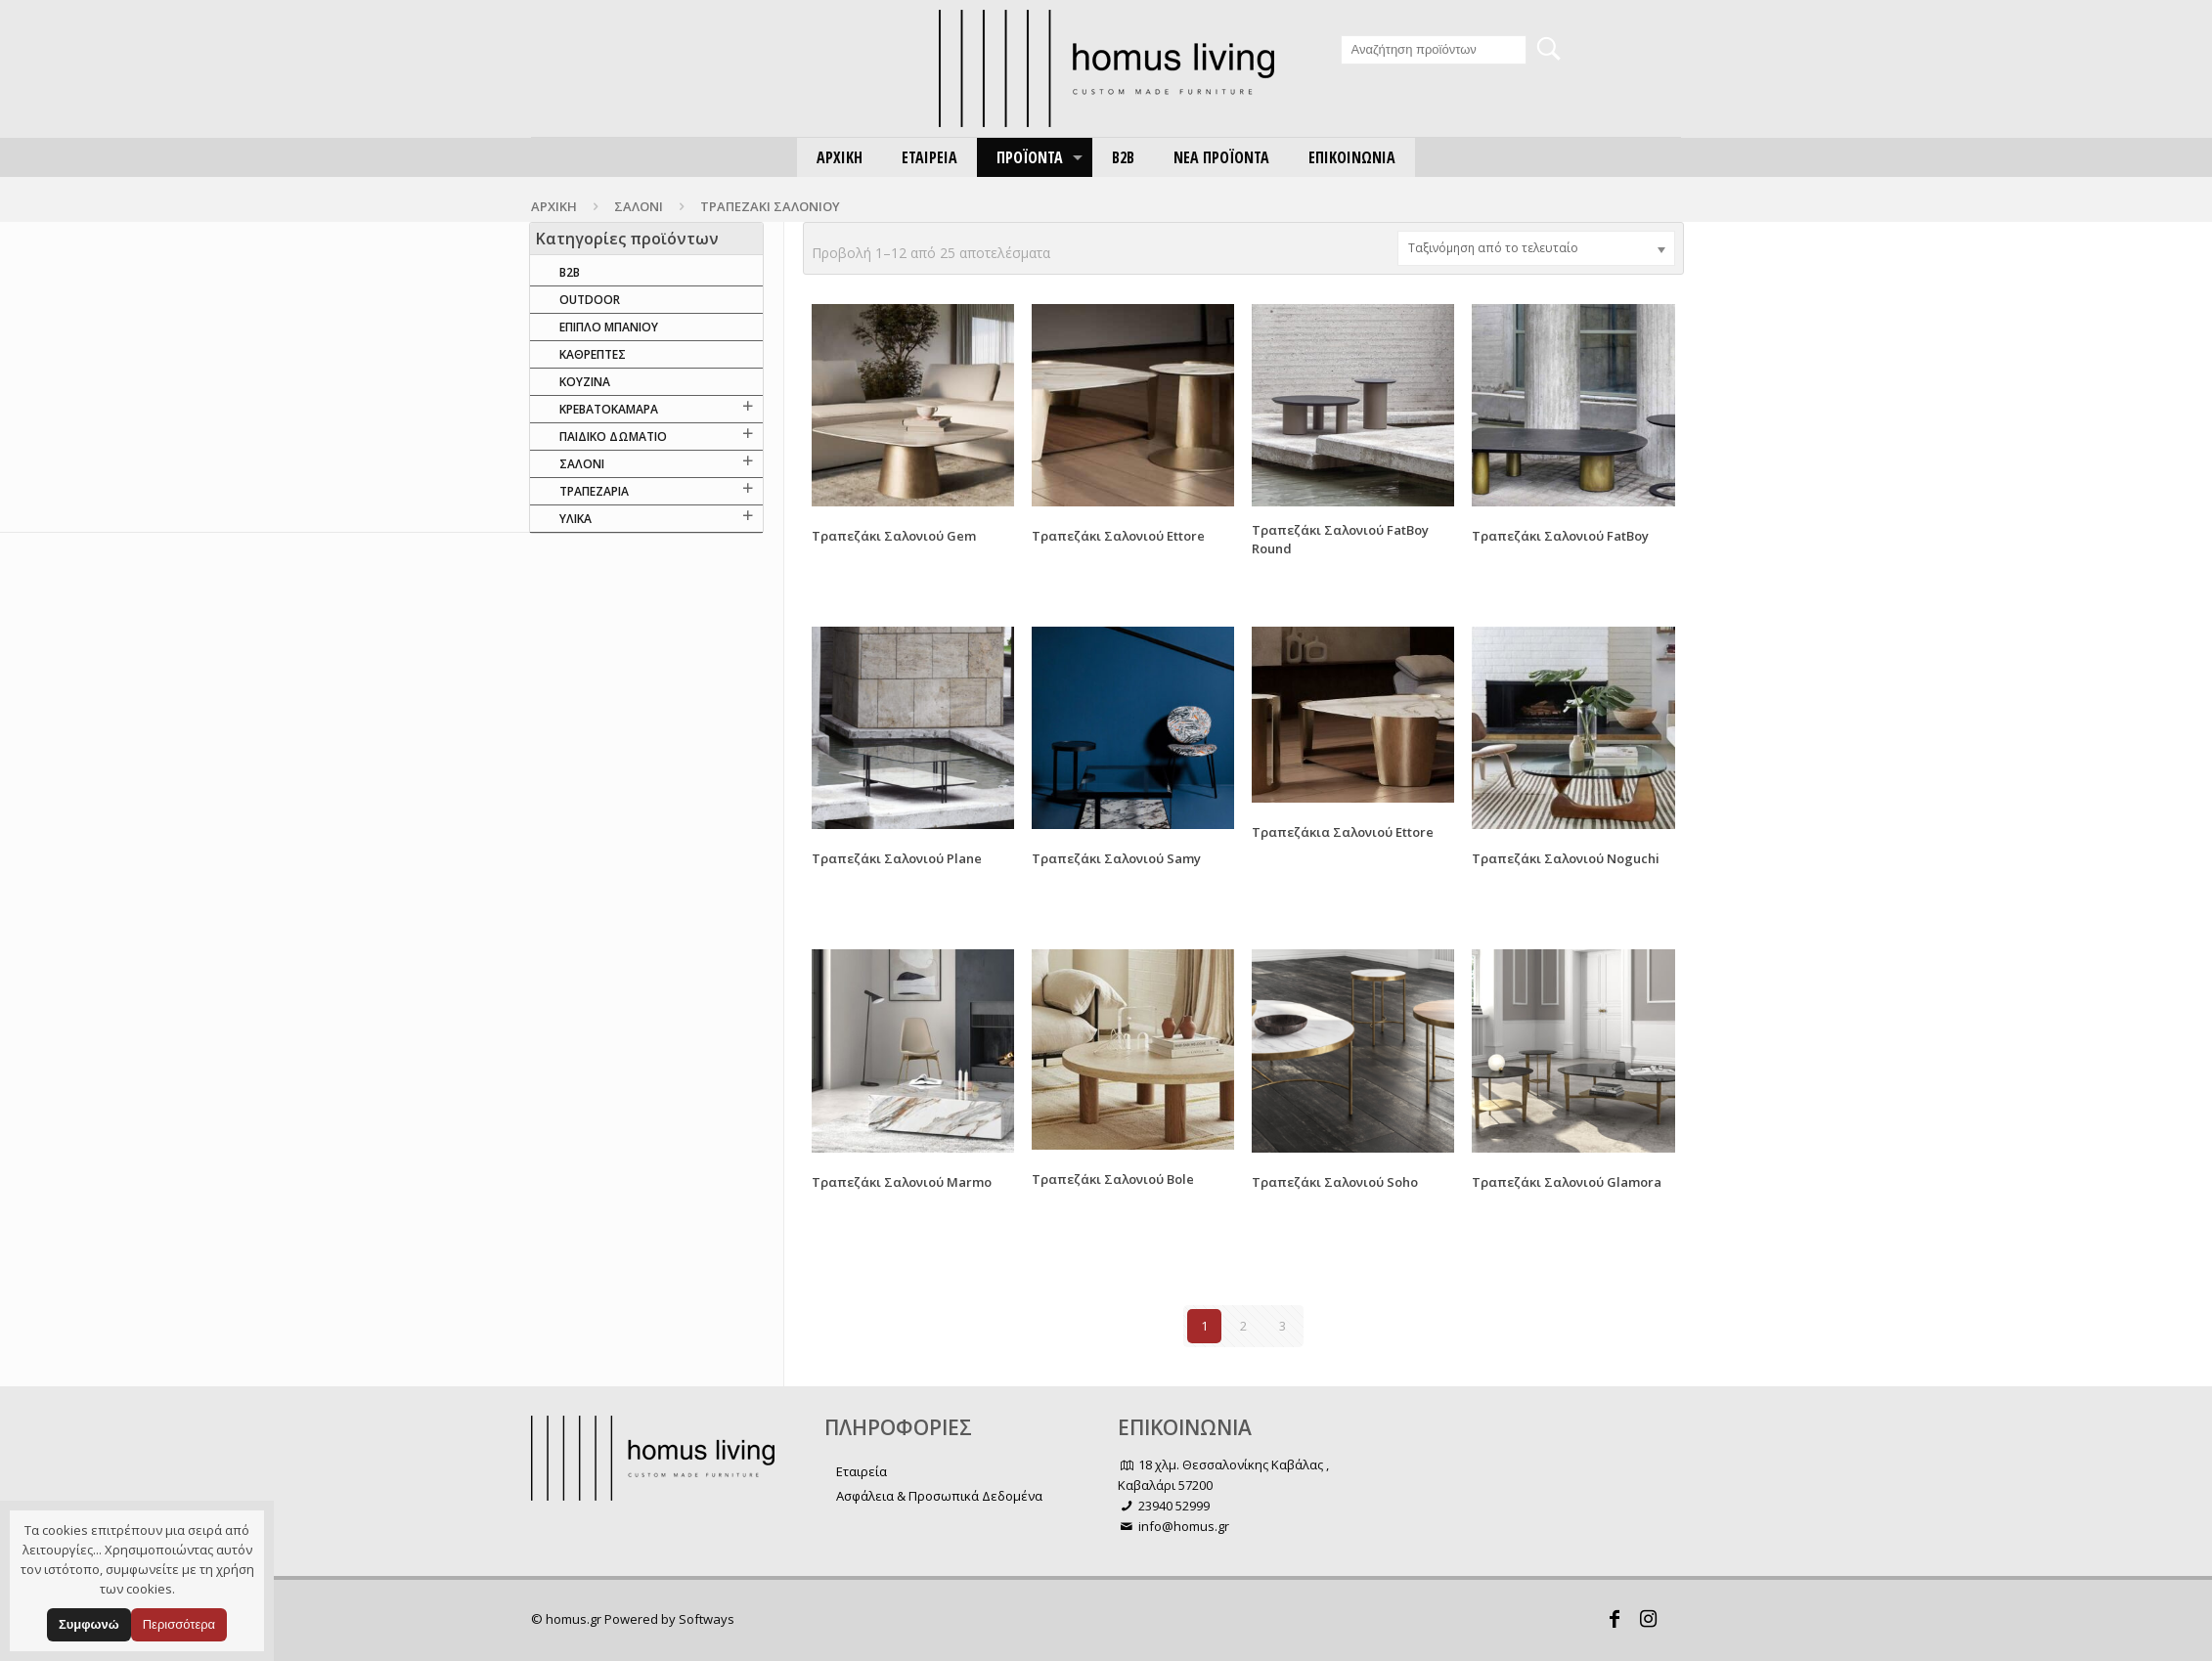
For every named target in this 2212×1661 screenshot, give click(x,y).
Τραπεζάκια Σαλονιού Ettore (1343, 832)
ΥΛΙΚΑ (575, 518)
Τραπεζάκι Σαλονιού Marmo (902, 1182)
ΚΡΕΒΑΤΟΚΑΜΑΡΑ (608, 409)
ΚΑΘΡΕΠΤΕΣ (592, 354)
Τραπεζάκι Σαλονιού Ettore (1118, 536)
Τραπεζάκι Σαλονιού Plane (897, 858)
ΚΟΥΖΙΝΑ (584, 381)
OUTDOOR (589, 299)
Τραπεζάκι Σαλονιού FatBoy (1560, 536)
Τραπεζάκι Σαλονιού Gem (894, 536)
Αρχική (554, 206)
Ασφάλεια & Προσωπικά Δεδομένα (939, 1496)
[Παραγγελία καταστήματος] (1536, 248)
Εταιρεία (861, 1471)
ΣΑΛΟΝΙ (638, 206)
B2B (569, 272)
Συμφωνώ (89, 1624)
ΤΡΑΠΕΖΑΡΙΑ (594, 491)
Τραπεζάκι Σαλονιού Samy (1116, 858)
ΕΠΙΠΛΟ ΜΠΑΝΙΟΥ (608, 327)
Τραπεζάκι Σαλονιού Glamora (1566, 1182)
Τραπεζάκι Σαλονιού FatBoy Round (1340, 539)
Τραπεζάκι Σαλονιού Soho (1335, 1182)
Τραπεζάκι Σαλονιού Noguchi (1565, 858)
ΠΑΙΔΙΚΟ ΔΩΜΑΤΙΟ (613, 436)
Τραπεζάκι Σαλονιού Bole (1113, 1179)
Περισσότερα (179, 1624)
